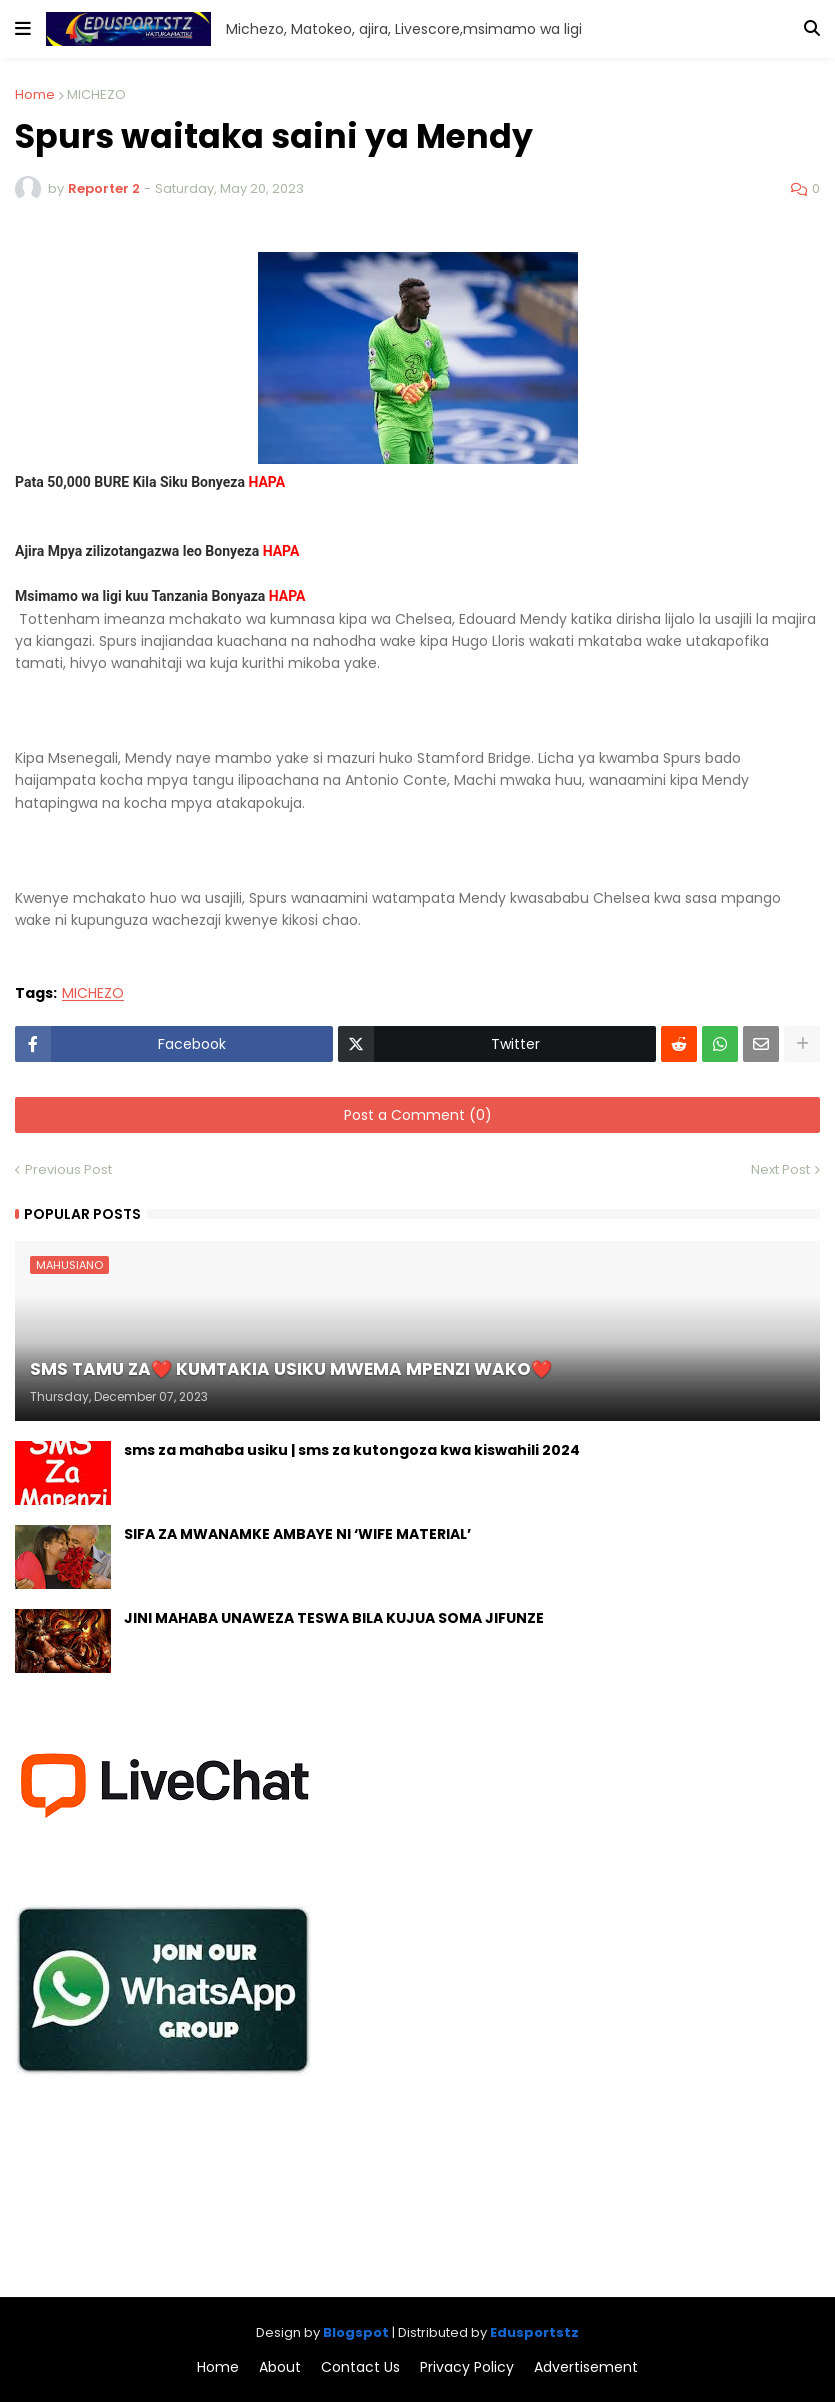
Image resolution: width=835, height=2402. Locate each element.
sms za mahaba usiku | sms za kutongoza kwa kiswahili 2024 (352, 1450)
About (280, 2367)
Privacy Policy (467, 2367)
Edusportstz (534, 2332)
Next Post (780, 1169)
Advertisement (586, 2367)
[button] (23, 29)
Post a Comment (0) (418, 1115)
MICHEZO (96, 94)
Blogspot (356, 2332)
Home (35, 94)
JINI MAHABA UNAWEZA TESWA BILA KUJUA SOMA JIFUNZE (334, 1618)
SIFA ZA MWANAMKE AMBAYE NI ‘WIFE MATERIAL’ (297, 1534)
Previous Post (68, 1169)
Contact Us (360, 2367)
